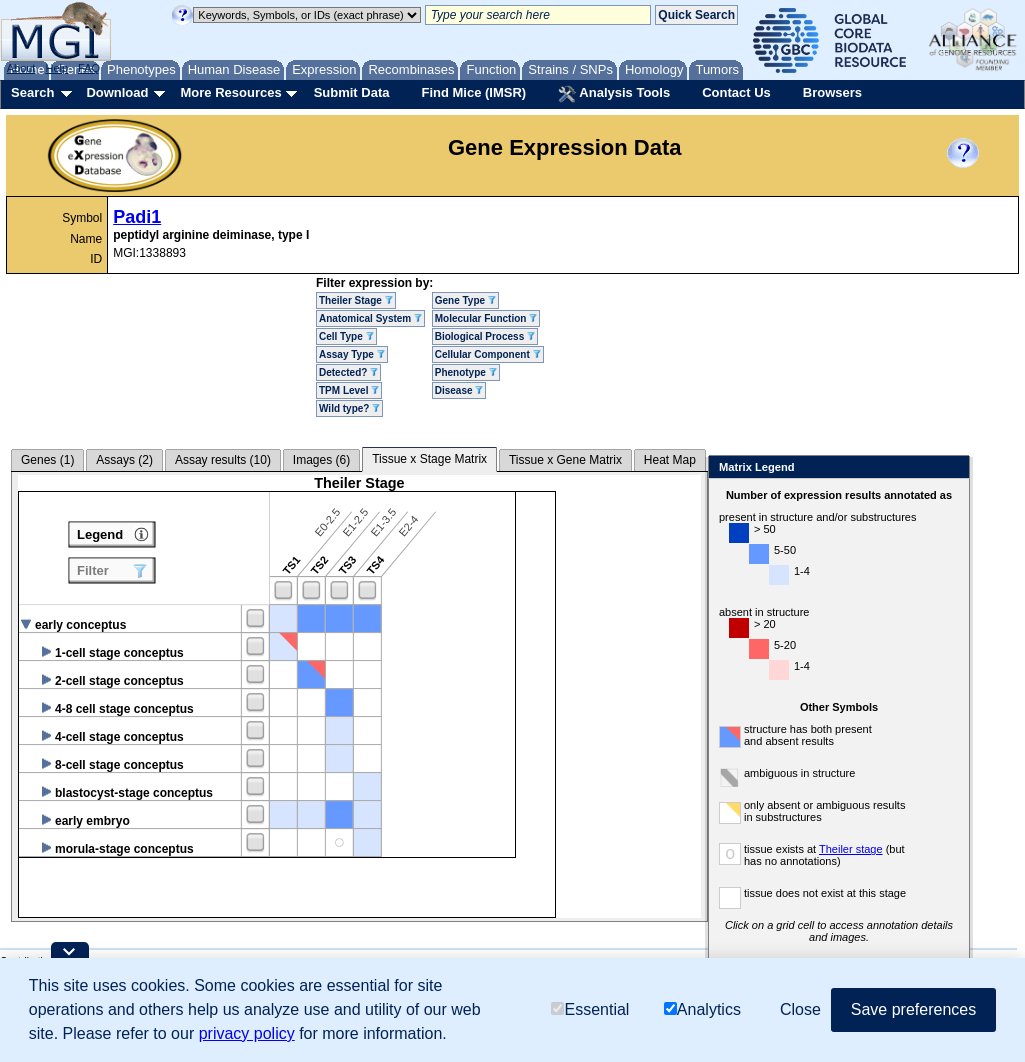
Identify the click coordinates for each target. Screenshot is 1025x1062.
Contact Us (736, 92)
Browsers (832, 92)
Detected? (348, 372)
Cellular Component (488, 354)
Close (950, 468)
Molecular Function (486, 318)
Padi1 (137, 217)
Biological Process (485, 336)
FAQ (89, 68)
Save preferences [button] (913, 1009)
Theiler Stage (356, 300)
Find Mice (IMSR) (473, 92)
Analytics (702, 1009)
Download (117, 92)
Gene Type (465, 300)
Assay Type (352, 354)
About (21, 68)
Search (32, 92)
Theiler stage (851, 849)
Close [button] (800, 1009)
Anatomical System (370, 318)
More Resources (230, 92)
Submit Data (352, 92)
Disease (459, 390)
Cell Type (346, 336)
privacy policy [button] (247, 1033)
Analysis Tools (614, 94)
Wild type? (349, 408)
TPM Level (349, 390)
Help (56, 68)
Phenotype (466, 372)
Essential (590, 1009)
